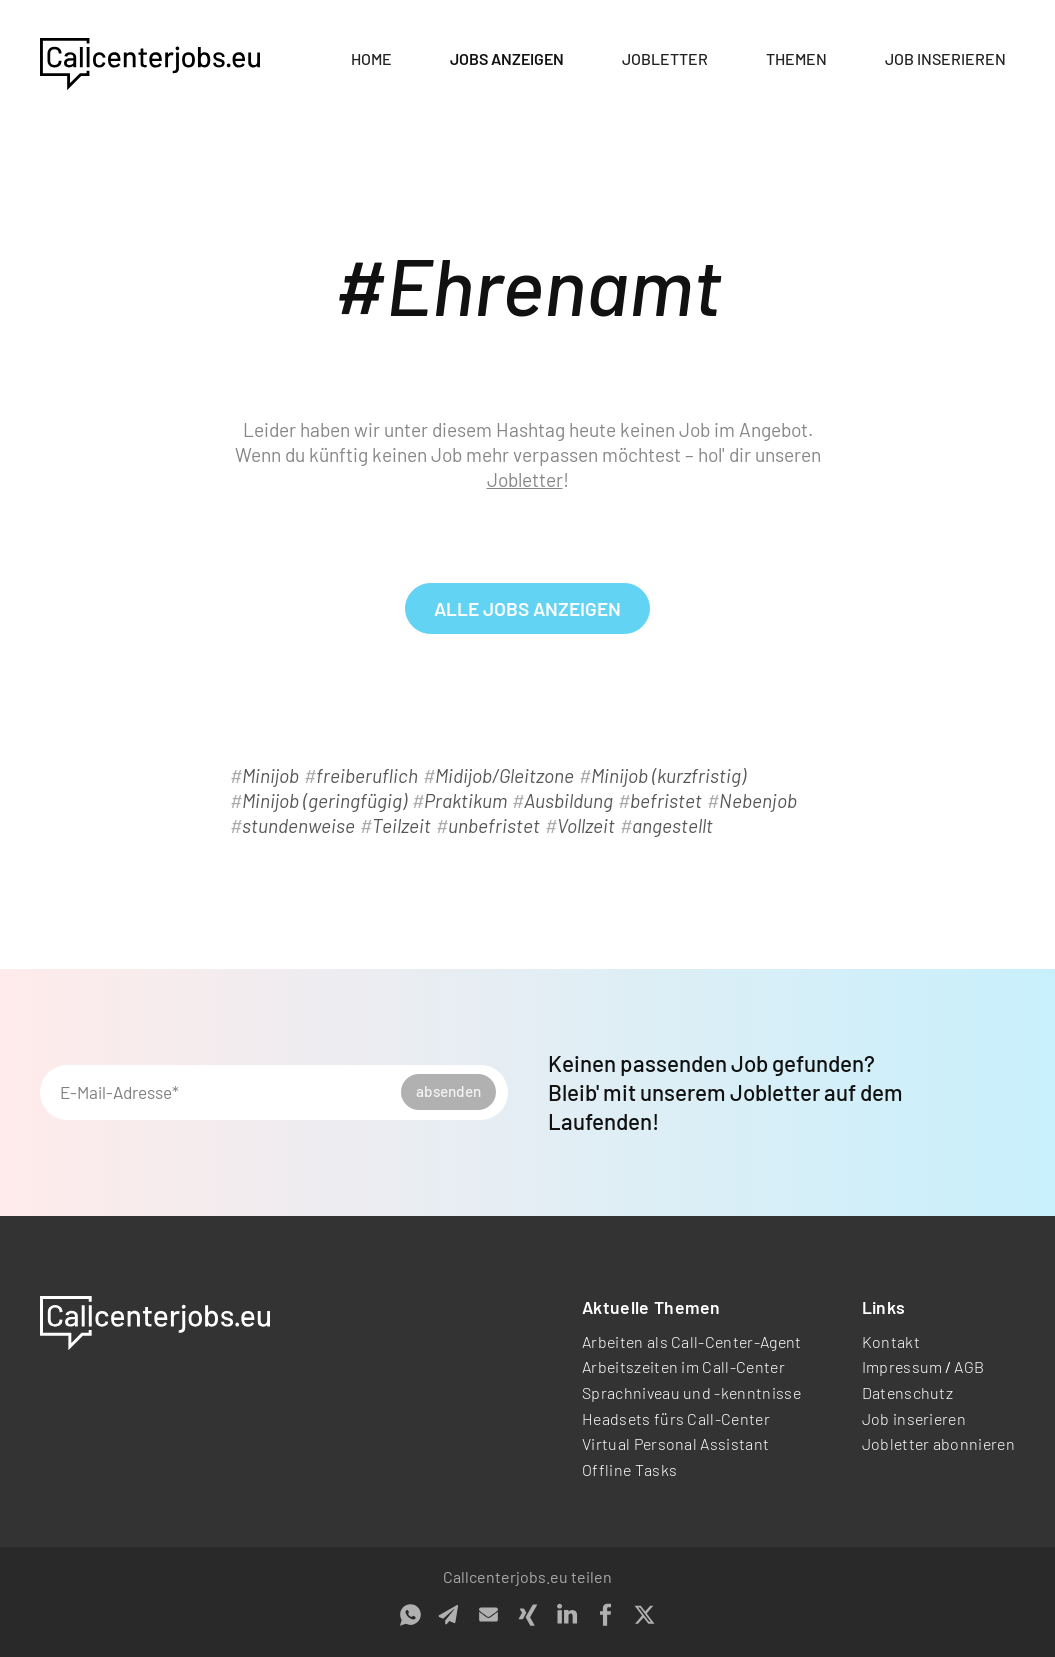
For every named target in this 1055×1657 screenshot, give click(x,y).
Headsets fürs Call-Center (676, 1418)
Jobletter (665, 58)
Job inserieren (945, 58)
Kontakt (891, 1341)
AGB (969, 1366)
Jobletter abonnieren (938, 1443)
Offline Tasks (629, 1469)
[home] (150, 60)
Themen (796, 58)
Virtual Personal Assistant (675, 1443)
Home (371, 58)
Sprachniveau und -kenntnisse (691, 1392)
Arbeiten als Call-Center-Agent (692, 1341)
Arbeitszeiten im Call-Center (683, 1366)
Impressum (902, 1366)
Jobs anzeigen (507, 58)
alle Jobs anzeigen (527, 608)
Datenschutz (908, 1392)
